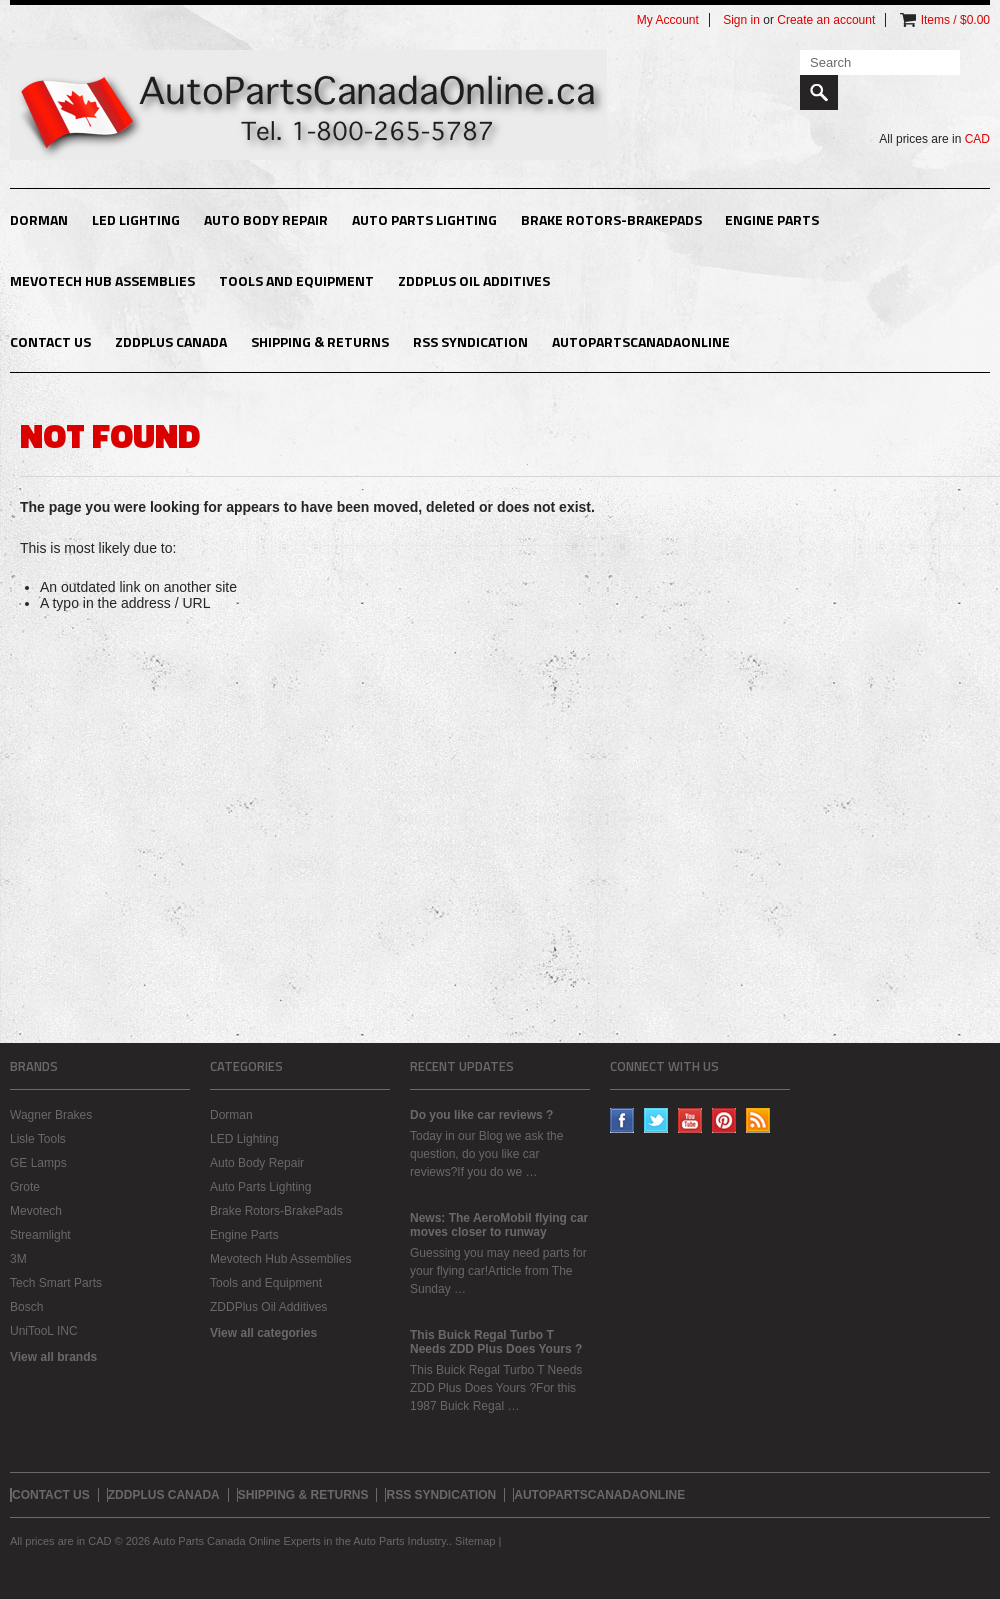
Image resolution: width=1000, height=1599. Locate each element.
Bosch (26, 1307)
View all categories (263, 1333)
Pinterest (724, 1120)
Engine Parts (772, 219)
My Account (668, 20)
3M (18, 1259)
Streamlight (40, 1235)
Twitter (656, 1120)
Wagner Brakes (51, 1115)
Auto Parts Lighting (424, 219)
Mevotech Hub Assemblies (102, 280)
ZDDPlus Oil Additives (474, 280)
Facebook (622, 1120)
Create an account (826, 20)
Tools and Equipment (296, 280)
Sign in (741, 20)
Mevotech (36, 1211)
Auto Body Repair (266, 219)
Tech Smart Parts (56, 1283)
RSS (758, 1120)
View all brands (53, 1357)
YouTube (690, 1120)
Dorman (39, 219)
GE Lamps (38, 1163)
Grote (25, 1187)
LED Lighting (136, 219)
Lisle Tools (38, 1139)
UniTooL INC (44, 1331)
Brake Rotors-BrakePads (611, 219)
